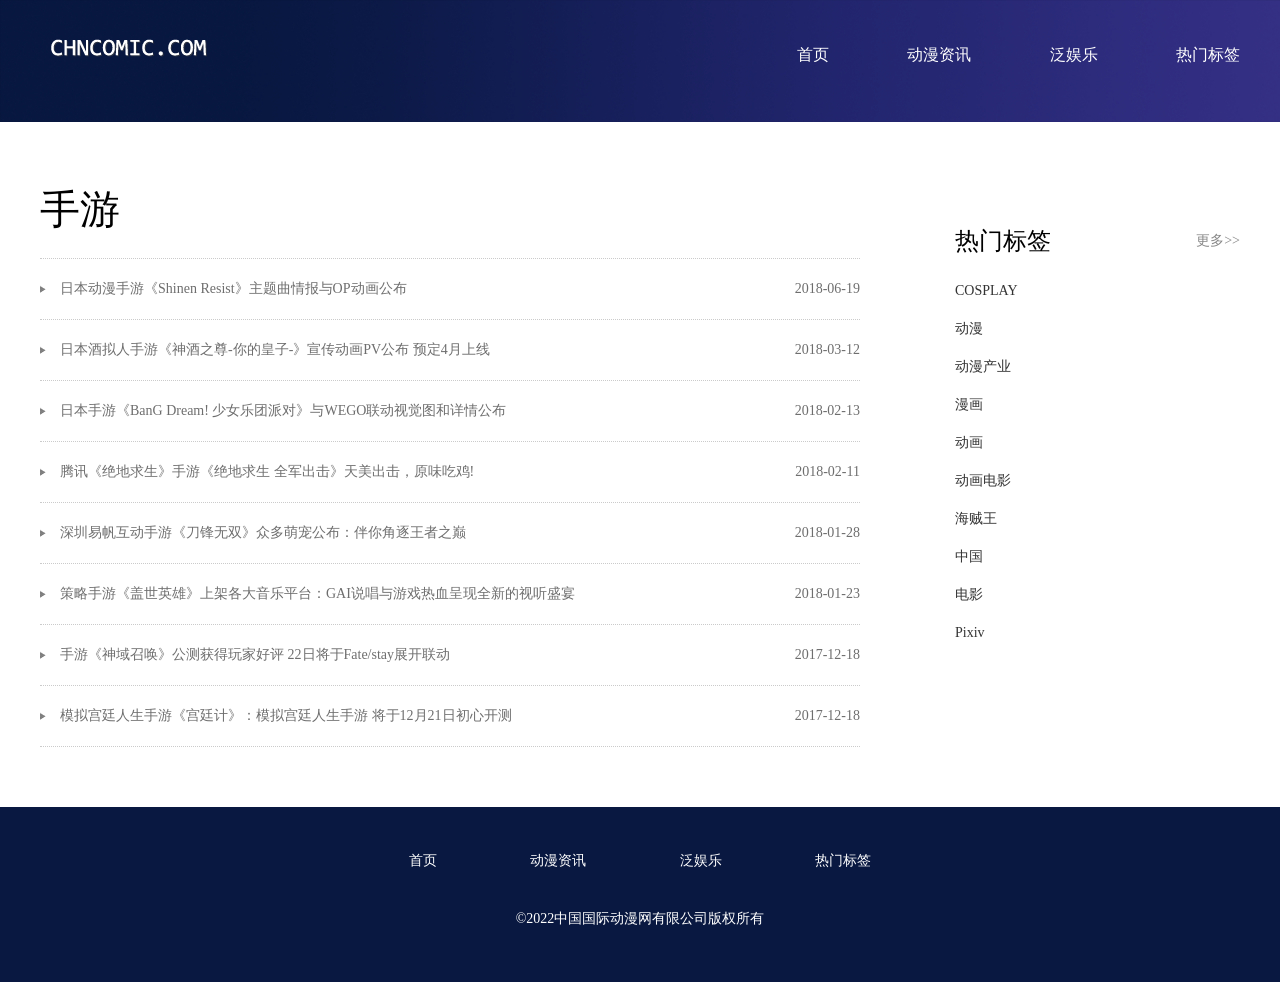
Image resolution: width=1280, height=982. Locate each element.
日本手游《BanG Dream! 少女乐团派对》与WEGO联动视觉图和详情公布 (283, 410)
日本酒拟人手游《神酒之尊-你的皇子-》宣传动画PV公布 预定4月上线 (275, 349)
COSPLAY (986, 290)
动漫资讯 (939, 54)
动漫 (969, 328)
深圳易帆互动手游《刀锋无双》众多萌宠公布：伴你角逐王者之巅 (263, 532)
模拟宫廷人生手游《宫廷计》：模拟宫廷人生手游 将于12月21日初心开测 (286, 715)
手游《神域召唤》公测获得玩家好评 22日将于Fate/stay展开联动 (255, 654)
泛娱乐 (1074, 54)
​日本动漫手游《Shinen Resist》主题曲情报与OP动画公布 (233, 288)
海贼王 (976, 518)
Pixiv (970, 632)
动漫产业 (983, 366)
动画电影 (983, 480)
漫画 (969, 404)
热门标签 (1208, 54)
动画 (969, 442)
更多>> (1218, 240)
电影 (969, 594)
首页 (813, 54)
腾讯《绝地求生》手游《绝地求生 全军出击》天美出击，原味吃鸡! (267, 471)
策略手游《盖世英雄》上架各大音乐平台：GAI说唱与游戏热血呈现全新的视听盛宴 (317, 593)
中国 (969, 556)
